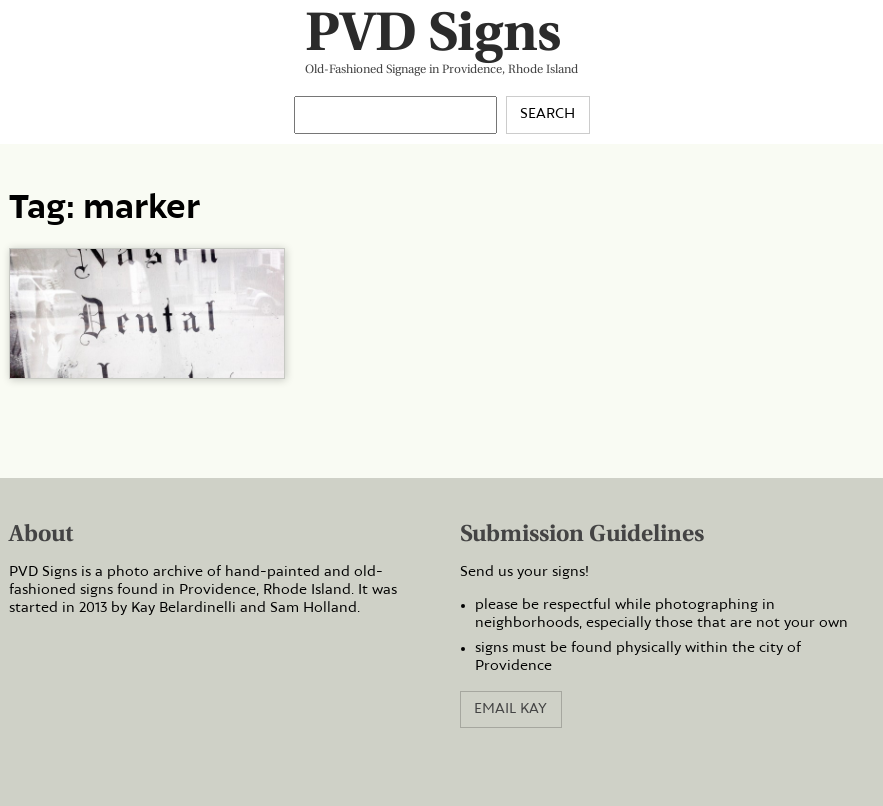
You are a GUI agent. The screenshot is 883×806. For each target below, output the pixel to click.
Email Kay (510, 709)
